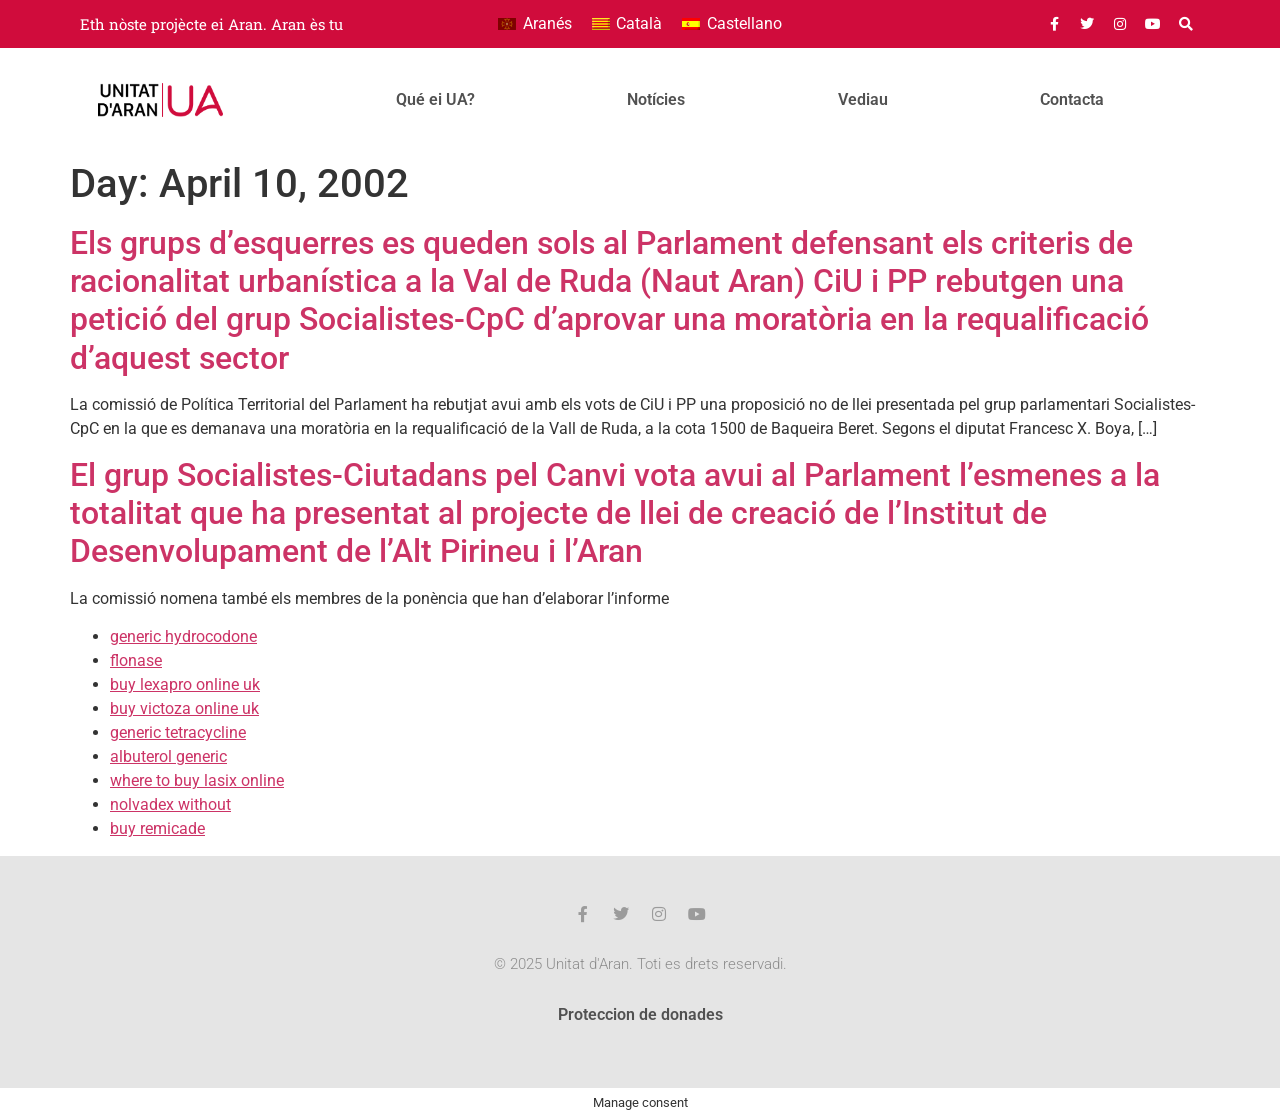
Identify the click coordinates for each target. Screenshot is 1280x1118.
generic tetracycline (178, 732)
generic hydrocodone (183, 636)
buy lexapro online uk (185, 684)
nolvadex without (170, 804)
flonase (136, 660)
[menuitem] (534, 24)
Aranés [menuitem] (547, 23)
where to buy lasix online (197, 780)
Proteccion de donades (640, 1014)
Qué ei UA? (435, 99)
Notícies (656, 99)
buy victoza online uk (184, 708)
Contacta (1072, 99)
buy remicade (157, 828)
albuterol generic (168, 756)
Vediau (863, 99)
